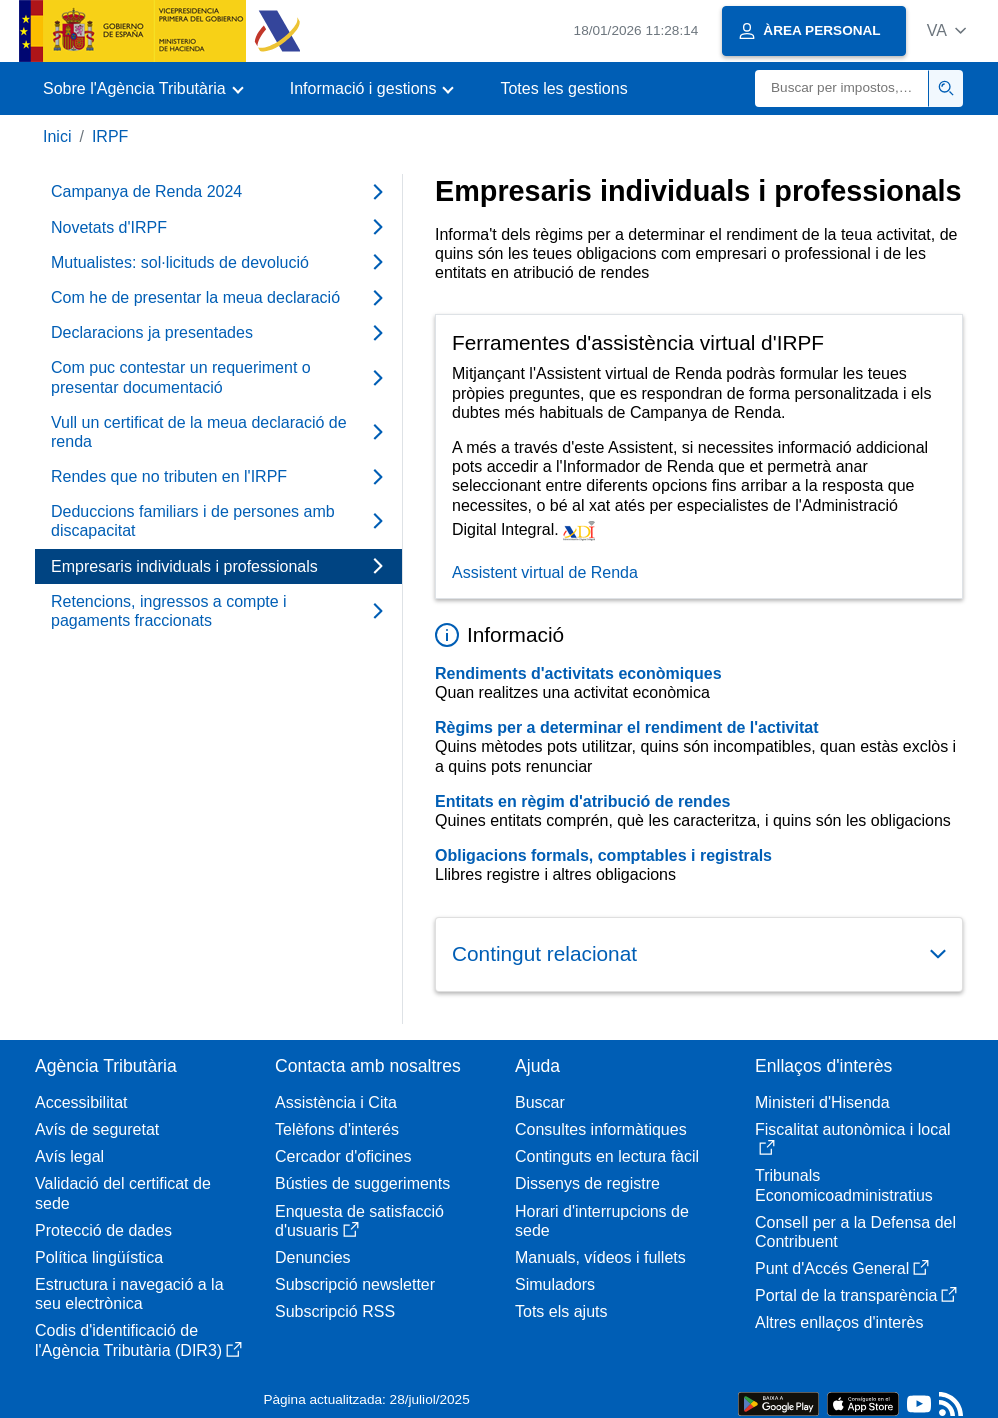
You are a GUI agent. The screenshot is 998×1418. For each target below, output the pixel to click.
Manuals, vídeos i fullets (600, 1257)
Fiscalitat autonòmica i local (853, 1138)
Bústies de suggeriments (362, 1183)
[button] (946, 30)
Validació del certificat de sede (123, 1193)
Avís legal (69, 1156)
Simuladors (555, 1284)
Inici (57, 136)
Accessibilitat (81, 1102)
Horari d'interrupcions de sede (602, 1221)
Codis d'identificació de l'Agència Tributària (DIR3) (138, 1340)
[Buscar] (842, 88)
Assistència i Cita (336, 1102)
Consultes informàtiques (601, 1129)
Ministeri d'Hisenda (822, 1102)
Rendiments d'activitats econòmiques (578, 673)
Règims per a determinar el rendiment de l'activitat (626, 727)
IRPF (110, 136)
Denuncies (313, 1257)
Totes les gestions (563, 88)
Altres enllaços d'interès (839, 1322)
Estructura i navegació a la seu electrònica (129, 1294)
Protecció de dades (103, 1230)
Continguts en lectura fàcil (607, 1156)
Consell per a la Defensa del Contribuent (855, 1232)
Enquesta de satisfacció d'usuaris (359, 1221)
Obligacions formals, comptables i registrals (603, 855)
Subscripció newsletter (355, 1284)
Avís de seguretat (97, 1129)
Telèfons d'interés (337, 1129)
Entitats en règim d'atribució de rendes (582, 801)
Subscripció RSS (335, 1311)
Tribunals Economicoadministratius (844, 1185)
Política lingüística (99, 1257)
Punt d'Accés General (842, 1268)
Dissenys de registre (587, 1183)
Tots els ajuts (561, 1311)
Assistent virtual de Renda (545, 572)
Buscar (540, 1102)
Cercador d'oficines (343, 1156)
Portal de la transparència (856, 1295)
